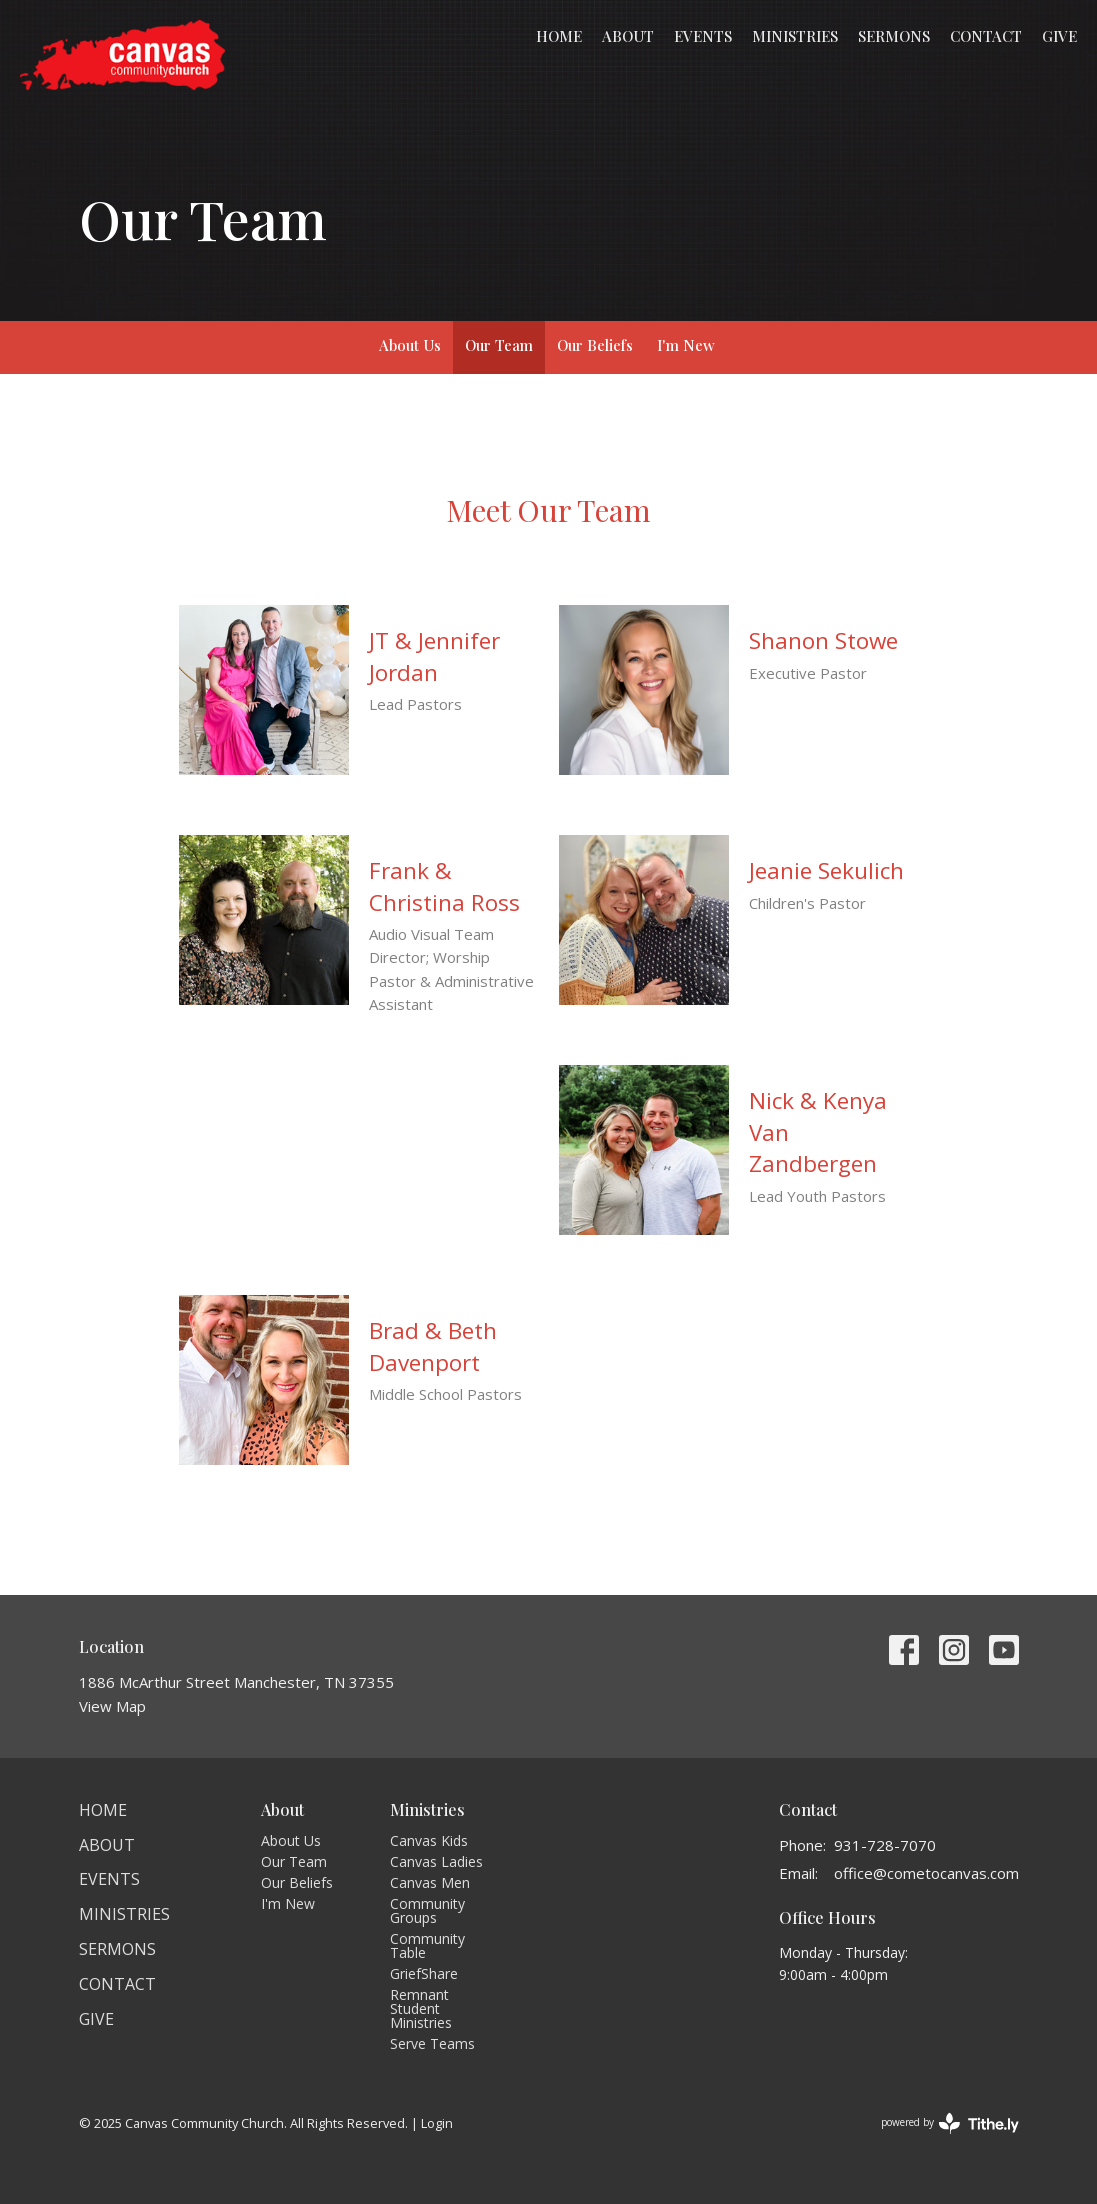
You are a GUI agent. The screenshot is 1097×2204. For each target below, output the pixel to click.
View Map (112, 1706)
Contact (986, 36)
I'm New (686, 345)
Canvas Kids (429, 1840)
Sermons (894, 36)
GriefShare (424, 1973)
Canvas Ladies (436, 1861)
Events (703, 36)
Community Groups (427, 1910)
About (628, 36)
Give (1059, 36)
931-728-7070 (885, 1845)
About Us (410, 345)
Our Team (499, 345)
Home (559, 36)
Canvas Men (430, 1882)
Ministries (795, 36)
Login (437, 2123)
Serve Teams (432, 2043)
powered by (950, 2123)
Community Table (427, 1945)
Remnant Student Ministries (421, 2008)
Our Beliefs (595, 345)
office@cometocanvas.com (926, 1873)
